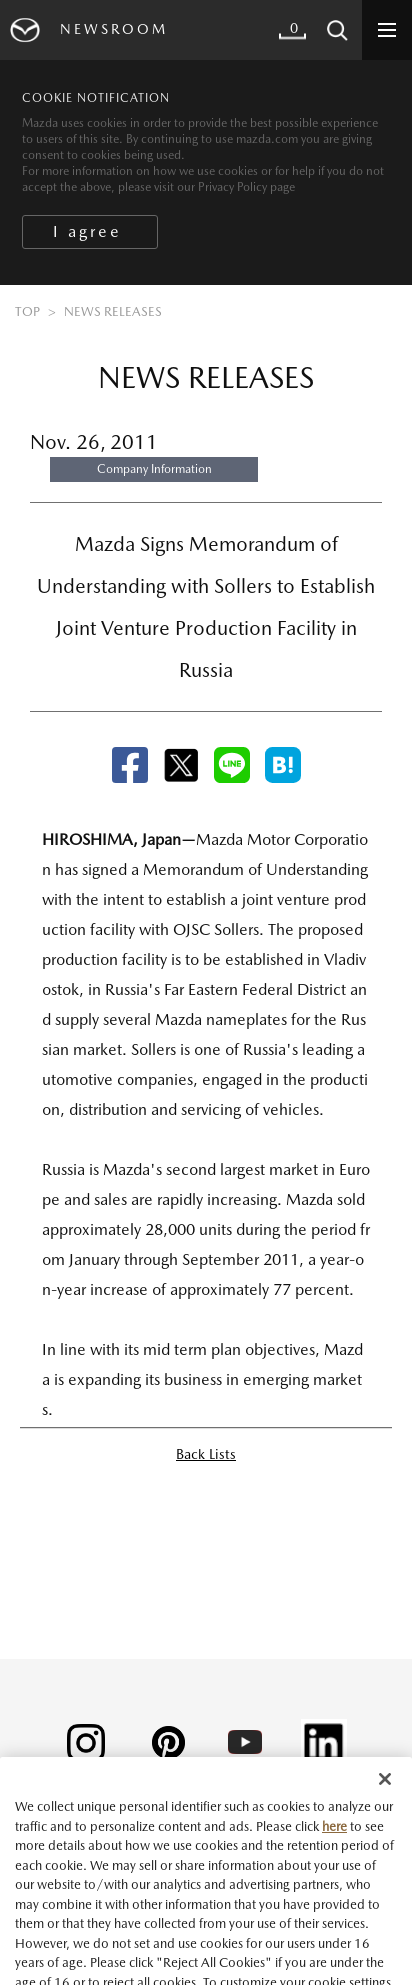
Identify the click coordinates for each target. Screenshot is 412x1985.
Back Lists (206, 1454)
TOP (27, 311)
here (334, 1844)
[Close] (385, 1797)
